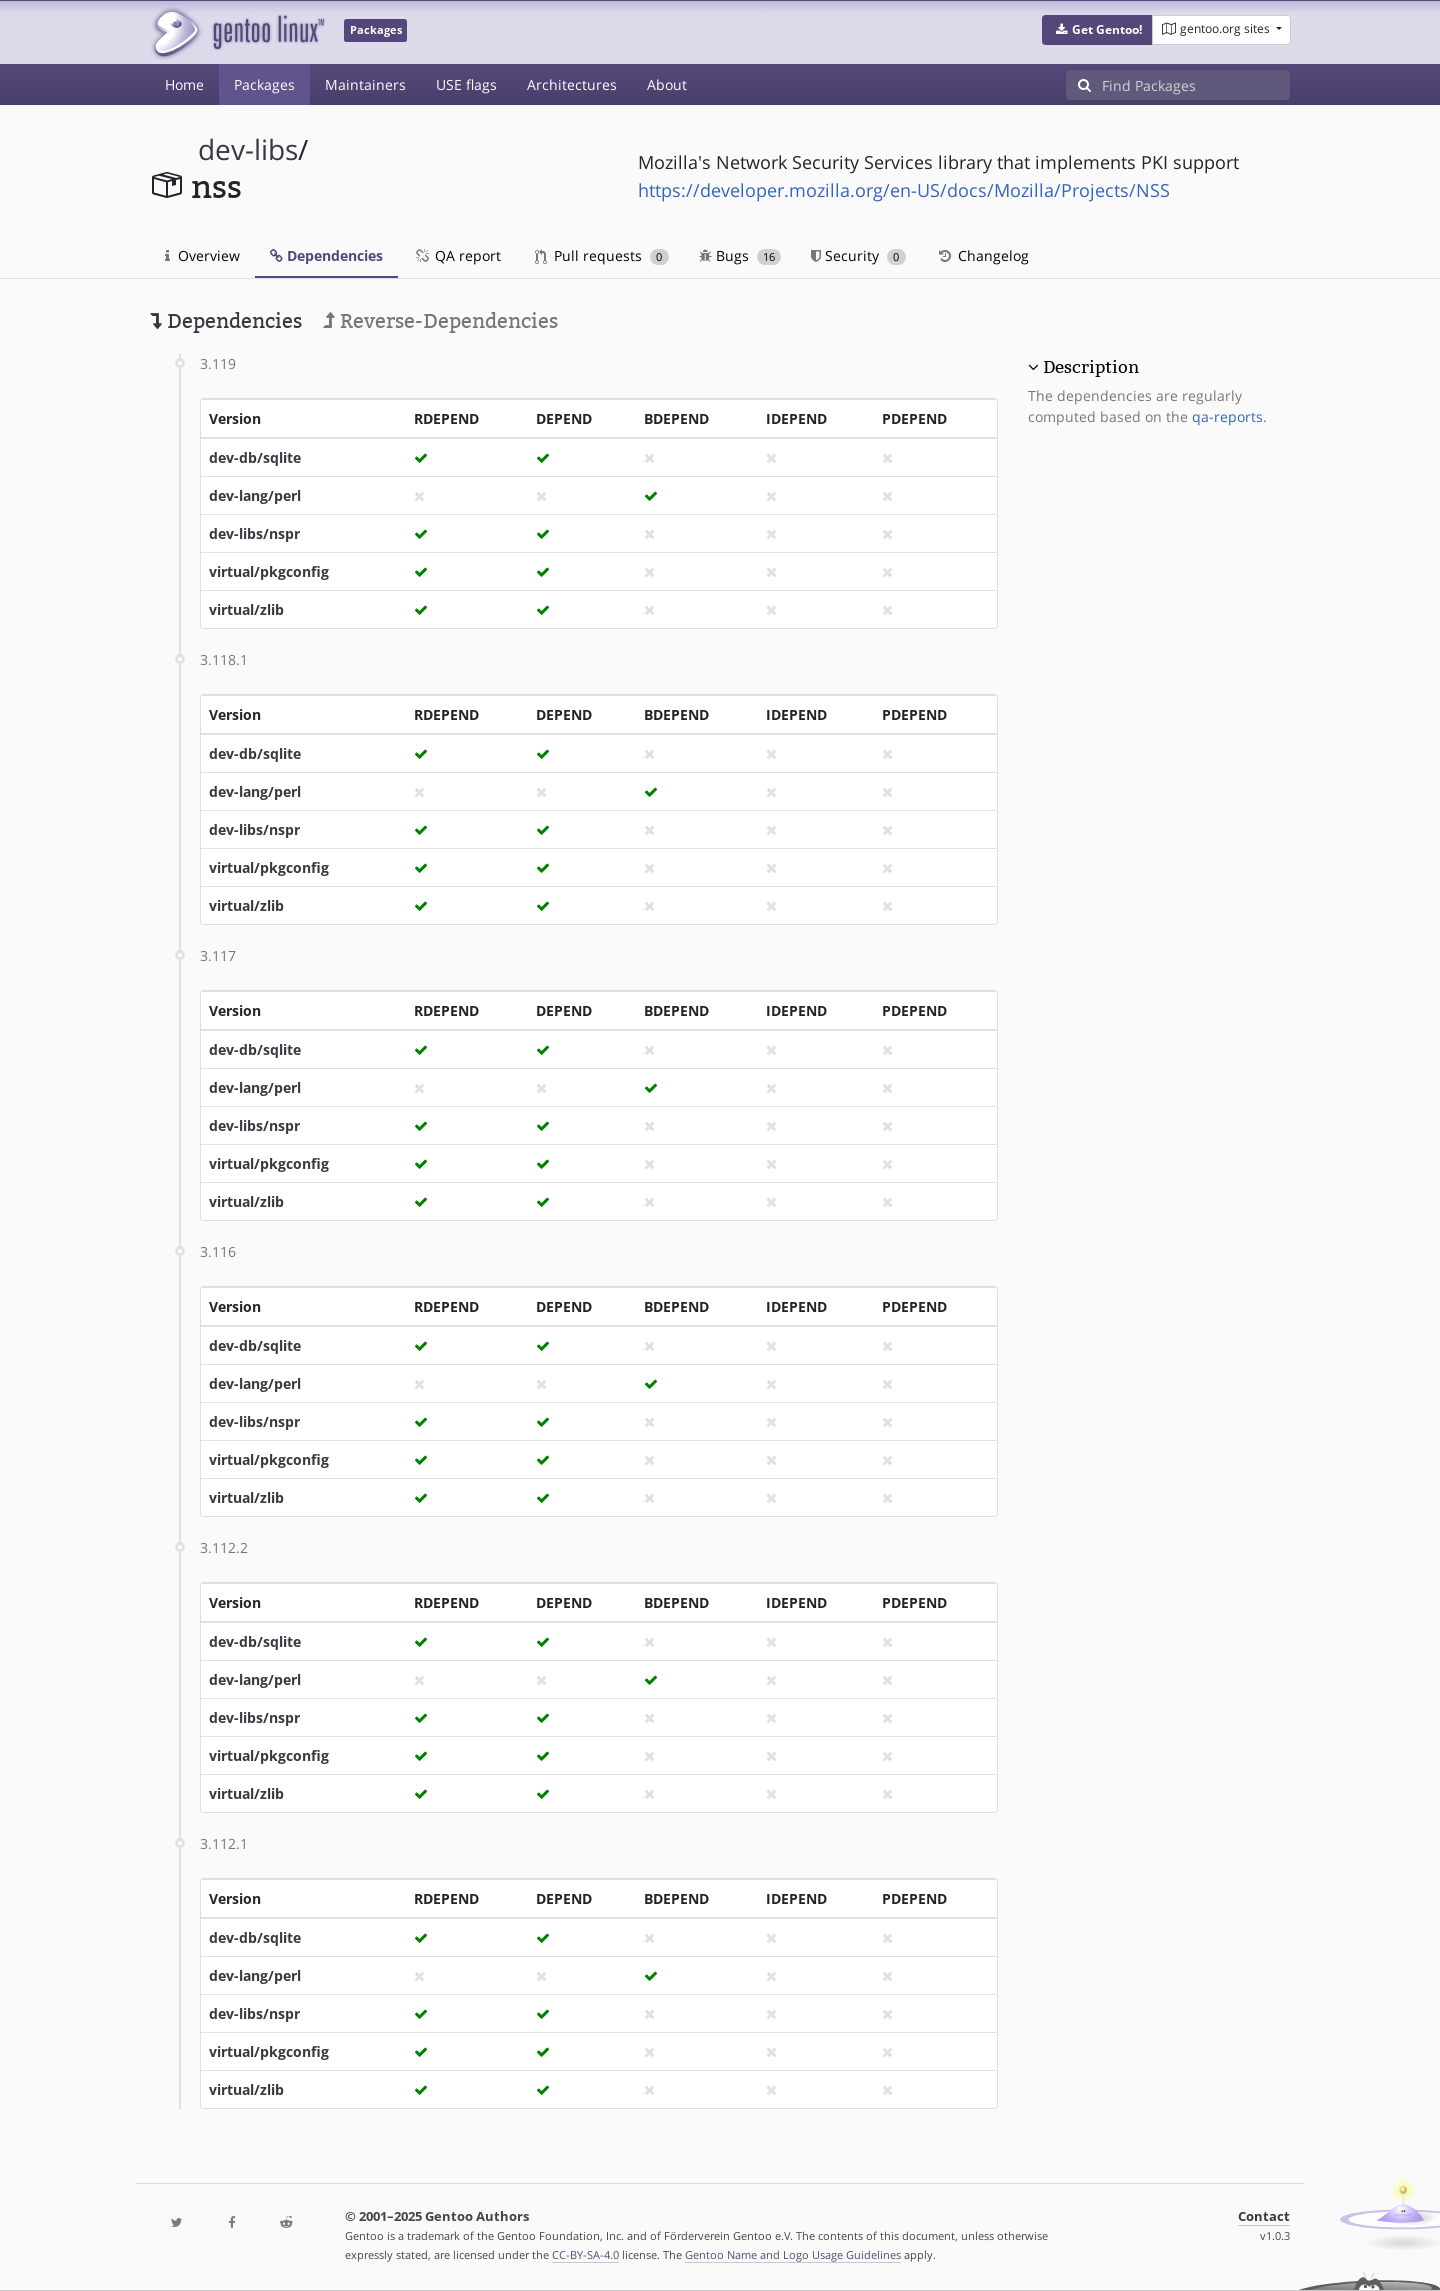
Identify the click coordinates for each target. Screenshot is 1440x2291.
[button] (1097, 30)
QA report (457, 255)
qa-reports (1227, 416)
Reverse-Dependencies (440, 321)
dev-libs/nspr (254, 533)
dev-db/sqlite (255, 457)
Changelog (982, 255)
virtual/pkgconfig (269, 571)
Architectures (572, 84)
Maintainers (365, 84)
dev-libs (248, 149)
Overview (202, 255)
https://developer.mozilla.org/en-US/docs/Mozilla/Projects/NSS (904, 190)
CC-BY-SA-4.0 (585, 2254)
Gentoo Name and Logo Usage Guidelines (793, 2254)
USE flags (466, 84)
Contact (1264, 2216)
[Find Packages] (1196, 85)
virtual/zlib (246, 609)
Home (184, 84)
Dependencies (326, 255)
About (667, 84)
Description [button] (1091, 367)
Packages (264, 84)
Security (858, 255)
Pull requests (602, 255)
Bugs (740, 255)
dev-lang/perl (255, 495)
